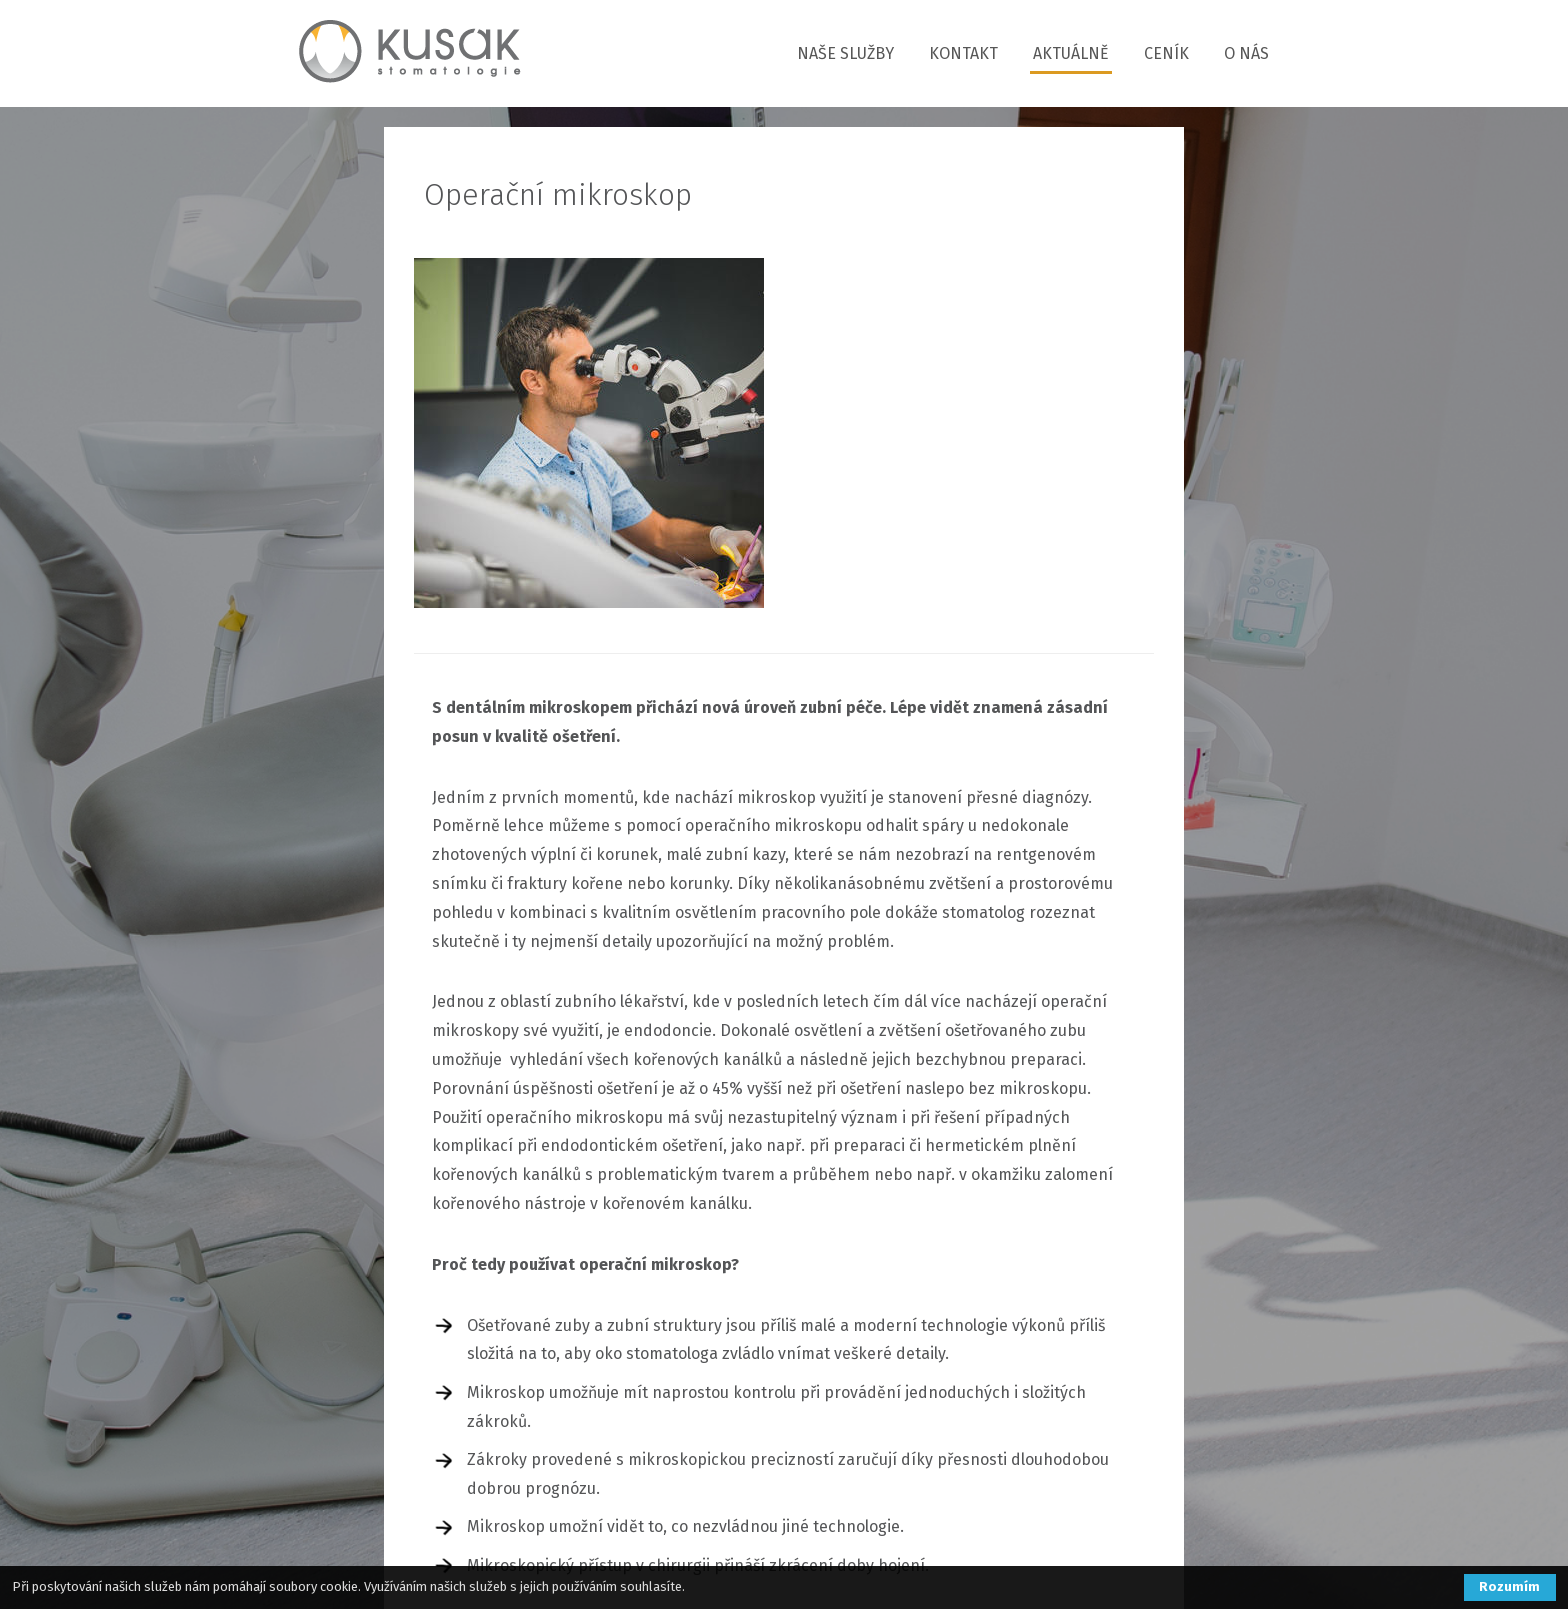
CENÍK (1166, 53)
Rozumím (1509, 1586)
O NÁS (1246, 53)
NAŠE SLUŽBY (845, 53)
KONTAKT (963, 53)
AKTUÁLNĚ (1071, 53)
